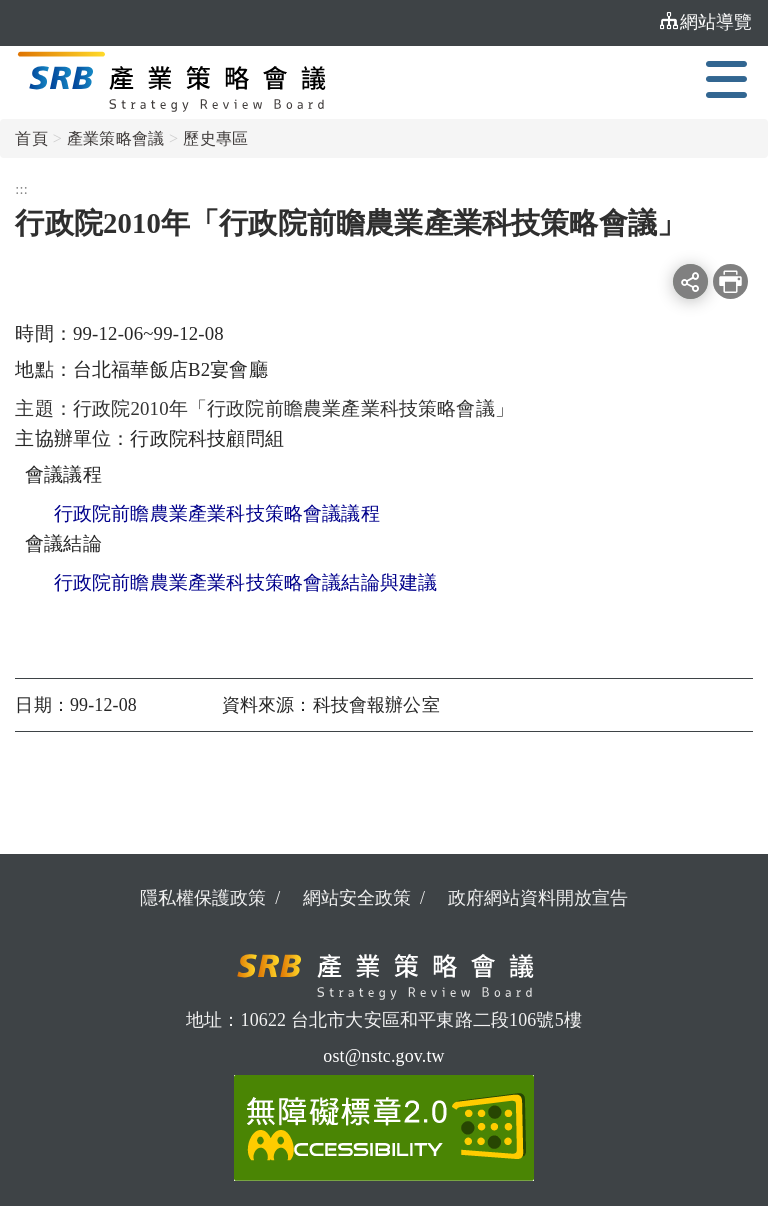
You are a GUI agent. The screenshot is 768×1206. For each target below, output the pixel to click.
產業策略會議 (115, 138)
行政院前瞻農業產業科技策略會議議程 (217, 513)
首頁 (31, 138)
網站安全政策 (357, 898)
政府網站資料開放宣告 (538, 898)
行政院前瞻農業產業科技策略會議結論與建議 (246, 582)
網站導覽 (706, 21)
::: (639, 22)
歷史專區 (215, 138)
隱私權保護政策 (203, 898)
